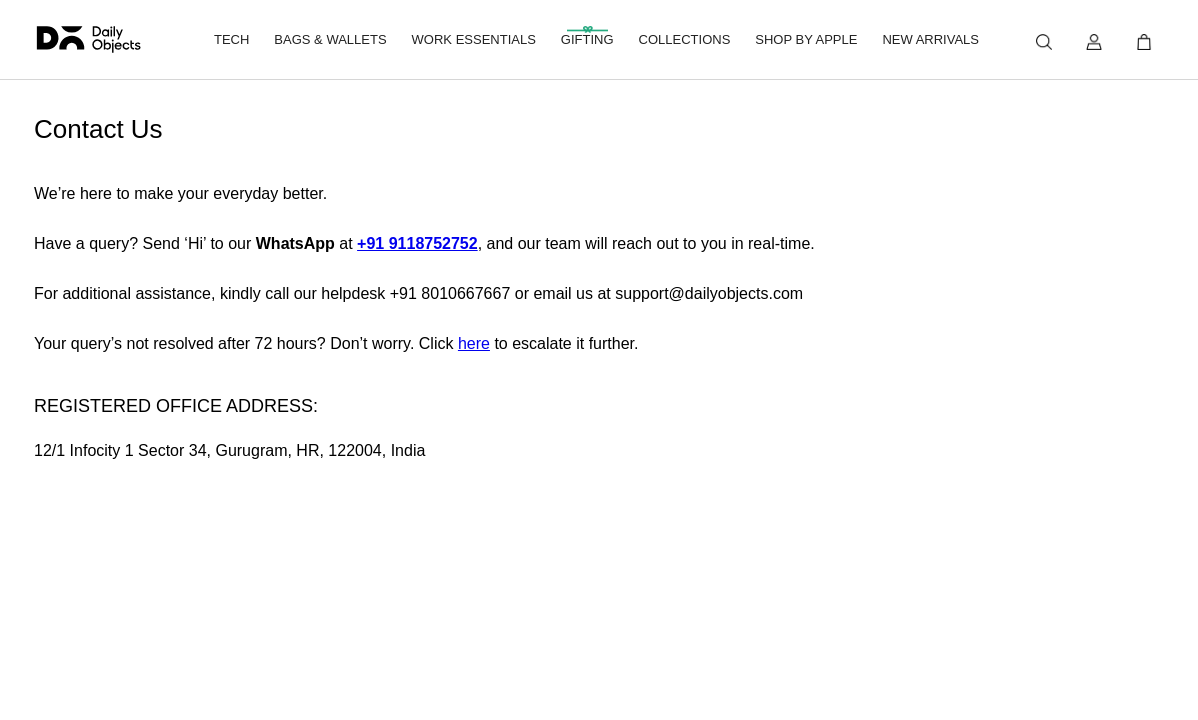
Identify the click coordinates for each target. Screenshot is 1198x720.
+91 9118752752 (417, 243)
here (474, 343)
